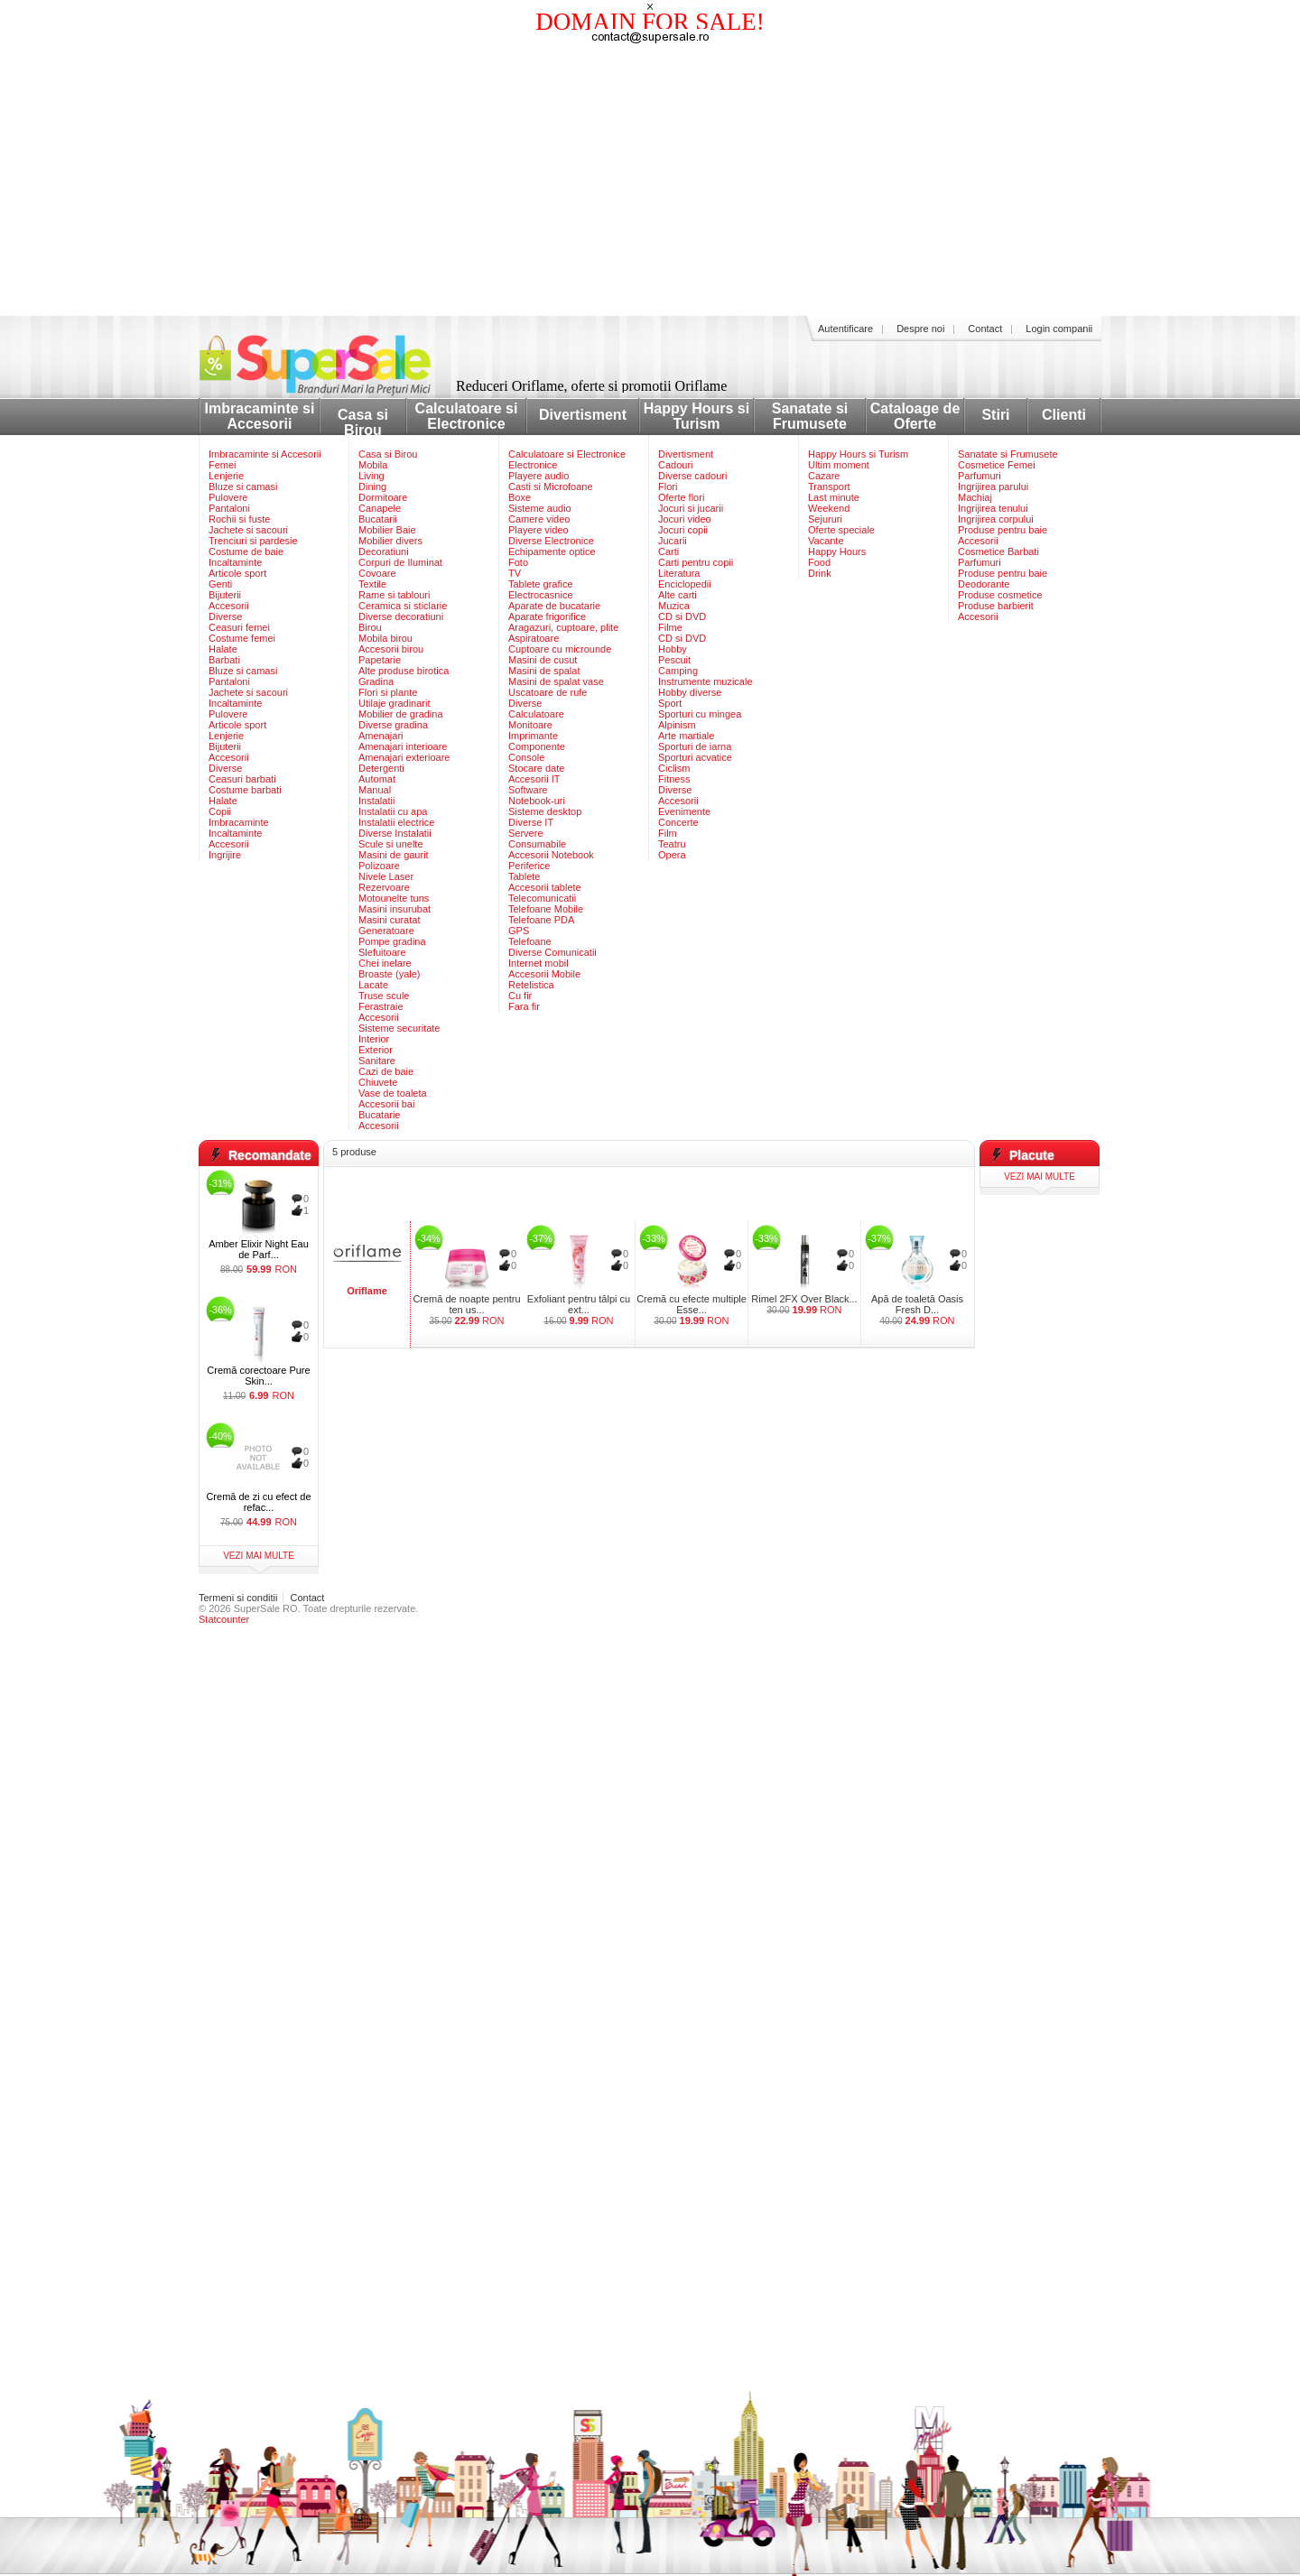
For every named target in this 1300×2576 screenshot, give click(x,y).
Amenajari (381, 735)
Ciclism (674, 768)
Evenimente (684, 811)
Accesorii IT (534, 779)
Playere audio (538, 475)
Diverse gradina (393, 724)
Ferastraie (381, 1006)
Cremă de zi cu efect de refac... (258, 1502)
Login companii (1059, 328)
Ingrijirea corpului (996, 519)
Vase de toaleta (392, 1093)
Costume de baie (246, 551)
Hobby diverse (689, 692)
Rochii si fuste (239, 519)
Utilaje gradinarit (394, 703)
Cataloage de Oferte (915, 416)
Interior (373, 1038)
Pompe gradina (392, 941)
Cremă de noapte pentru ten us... (466, 1304)
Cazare (824, 475)
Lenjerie (226, 475)
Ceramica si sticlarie (402, 605)
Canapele (379, 508)
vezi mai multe (258, 1556)
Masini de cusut (542, 659)
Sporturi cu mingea (699, 714)
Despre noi (920, 328)
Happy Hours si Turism (696, 416)
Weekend (829, 508)
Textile (372, 584)
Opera (672, 854)
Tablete (524, 876)
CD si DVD (682, 616)
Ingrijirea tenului (993, 508)
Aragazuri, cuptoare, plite (563, 627)
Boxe (519, 497)
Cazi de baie (385, 1071)
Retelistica (531, 984)
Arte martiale (686, 735)
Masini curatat (389, 919)
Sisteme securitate (399, 1028)
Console (526, 757)
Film (667, 833)
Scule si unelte (390, 844)
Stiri (995, 414)
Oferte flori (681, 497)
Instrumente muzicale (705, 681)
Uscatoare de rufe (547, 692)
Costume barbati (245, 789)
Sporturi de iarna (694, 746)
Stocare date (536, 768)
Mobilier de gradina (400, 714)
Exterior (375, 1049)
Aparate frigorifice (547, 616)
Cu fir (520, 995)
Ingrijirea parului (993, 486)
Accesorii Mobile (544, 973)
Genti (220, 584)
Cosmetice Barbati (998, 551)
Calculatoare (536, 714)
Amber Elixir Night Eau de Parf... (259, 1249)
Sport (670, 703)
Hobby (672, 649)
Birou (370, 627)
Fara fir (524, 1006)
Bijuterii (225, 594)
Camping (678, 670)
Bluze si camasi (243, 486)
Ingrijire (225, 854)
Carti (668, 551)
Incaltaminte (235, 562)
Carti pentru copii (695, 562)
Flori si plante (387, 692)
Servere (525, 833)
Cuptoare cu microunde (559, 649)
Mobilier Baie (387, 529)
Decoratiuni (383, 551)
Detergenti (381, 768)
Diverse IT (530, 822)
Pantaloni (229, 508)
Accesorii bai (386, 1103)
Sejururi (825, 519)
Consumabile (537, 844)
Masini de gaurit (393, 854)
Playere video (538, 529)
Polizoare (379, 865)
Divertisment (583, 414)
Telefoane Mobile (545, 908)
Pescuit (674, 659)
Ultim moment (838, 464)
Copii (220, 811)
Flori (667, 486)
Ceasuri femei (239, 627)
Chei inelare (385, 963)
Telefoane (530, 941)
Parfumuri (979, 475)
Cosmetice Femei (996, 464)
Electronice (532, 464)
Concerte (678, 822)
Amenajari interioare (402, 746)
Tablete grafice (540, 584)
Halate (223, 649)
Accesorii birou (390, 649)
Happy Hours (837, 551)
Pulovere (228, 497)
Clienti (1064, 414)
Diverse (225, 616)
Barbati (224, 659)
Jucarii (672, 540)
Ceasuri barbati (242, 779)
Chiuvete (377, 1082)
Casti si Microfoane (550, 486)
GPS (518, 930)
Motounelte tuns (393, 898)
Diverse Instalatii (395, 833)
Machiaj (975, 497)
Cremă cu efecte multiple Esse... (691, 1304)
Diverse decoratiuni (400, 616)
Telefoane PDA (541, 919)
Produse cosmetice (1000, 594)
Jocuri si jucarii (690, 508)
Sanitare (376, 1060)
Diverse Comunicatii (552, 952)
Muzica (674, 605)
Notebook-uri (536, 800)
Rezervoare (384, 887)
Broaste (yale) (389, 973)
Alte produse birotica (403, 670)
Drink (819, 573)
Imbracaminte (239, 822)
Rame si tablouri (394, 594)
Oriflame (367, 1290)
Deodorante (984, 584)
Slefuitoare (382, 952)
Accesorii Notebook (551, 854)
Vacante (826, 540)
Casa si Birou (363, 422)
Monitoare (530, 724)
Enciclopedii (684, 584)
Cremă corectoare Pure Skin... (258, 1375)
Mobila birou (385, 638)
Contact (985, 328)
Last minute (833, 497)
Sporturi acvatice (695, 757)
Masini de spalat (544, 670)
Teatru (672, 844)
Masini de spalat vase (556, 681)
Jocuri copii (683, 529)
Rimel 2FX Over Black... (804, 1298)
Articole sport (237, 573)
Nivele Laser (385, 876)
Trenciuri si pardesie (253, 540)
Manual (374, 789)
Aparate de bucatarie (554, 605)
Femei (223, 464)
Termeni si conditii (238, 1597)
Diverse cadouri (692, 475)
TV (514, 573)
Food (819, 562)
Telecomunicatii (542, 898)
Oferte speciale (841, 529)
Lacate (373, 984)
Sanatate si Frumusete (810, 416)
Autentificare (845, 328)
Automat (376, 779)
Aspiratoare (533, 638)
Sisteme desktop (544, 811)
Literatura (679, 573)
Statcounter (224, 1619)
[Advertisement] (650, 180)
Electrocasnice (540, 594)
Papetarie (379, 659)
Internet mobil (538, 963)
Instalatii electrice (396, 822)
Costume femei (242, 638)
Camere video (539, 519)
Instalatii (376, 800)
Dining (372, 486)
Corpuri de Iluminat (400, 562)
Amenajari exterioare (404, 757)
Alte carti (677, 594)
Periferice (529, 865)
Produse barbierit (996, 605)
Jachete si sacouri (248, 529)
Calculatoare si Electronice (466, 416)
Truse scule (383, 995)
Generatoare (386, 930)
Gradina (376, 681)
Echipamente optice (552, 551)
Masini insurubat (394, 908)
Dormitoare (382, 497)
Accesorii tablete (544, 887)
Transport (829, 486)
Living (371, 475)
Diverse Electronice (551, 540)
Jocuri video (684, 519)
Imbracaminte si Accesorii (260, 416)
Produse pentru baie (1002, 529)
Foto (518, 562)
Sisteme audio (539, 508)
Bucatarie (379, 1114)
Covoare (377, 573)
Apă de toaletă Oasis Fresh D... (917, 1304)
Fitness (674, 779)
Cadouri (675, 464)
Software (527, 789)
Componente (536, 746)
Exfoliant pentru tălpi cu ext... (578, 1304)
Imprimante (533, 735)
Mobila (372, 464)
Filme (670, 627)
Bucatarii (377, 519)
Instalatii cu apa (392, 811)
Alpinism (677, 724)
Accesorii (229, 605)
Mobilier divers (390, 540)
